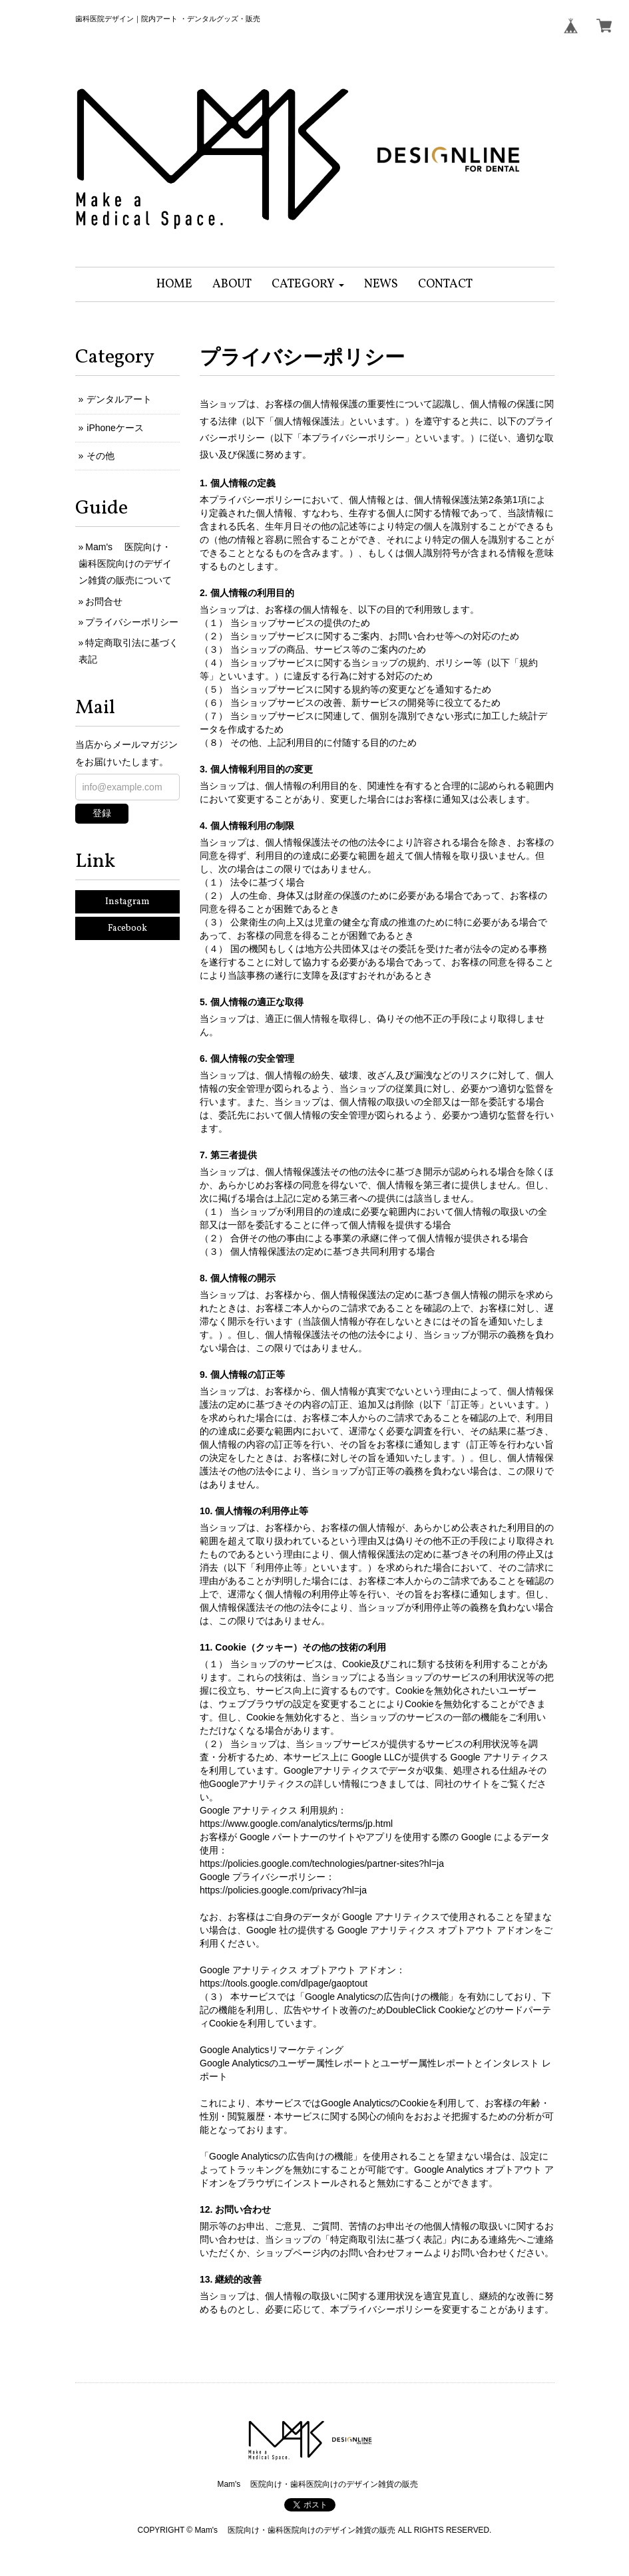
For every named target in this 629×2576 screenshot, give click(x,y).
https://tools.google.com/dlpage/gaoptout (283, 1983)
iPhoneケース (115, 427)
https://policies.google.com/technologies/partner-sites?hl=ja (322, 1863)
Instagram (127, 901)
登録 (102, 813)
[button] (308, 284)
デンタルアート (119, 399)
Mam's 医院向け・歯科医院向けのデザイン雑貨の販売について (125, 563)
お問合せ (103, 601)
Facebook (127, 928)
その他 (100, 455)
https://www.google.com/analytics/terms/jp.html (296, 1823)
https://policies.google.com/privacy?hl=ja (283, 1890)
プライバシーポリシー (131, 622)
